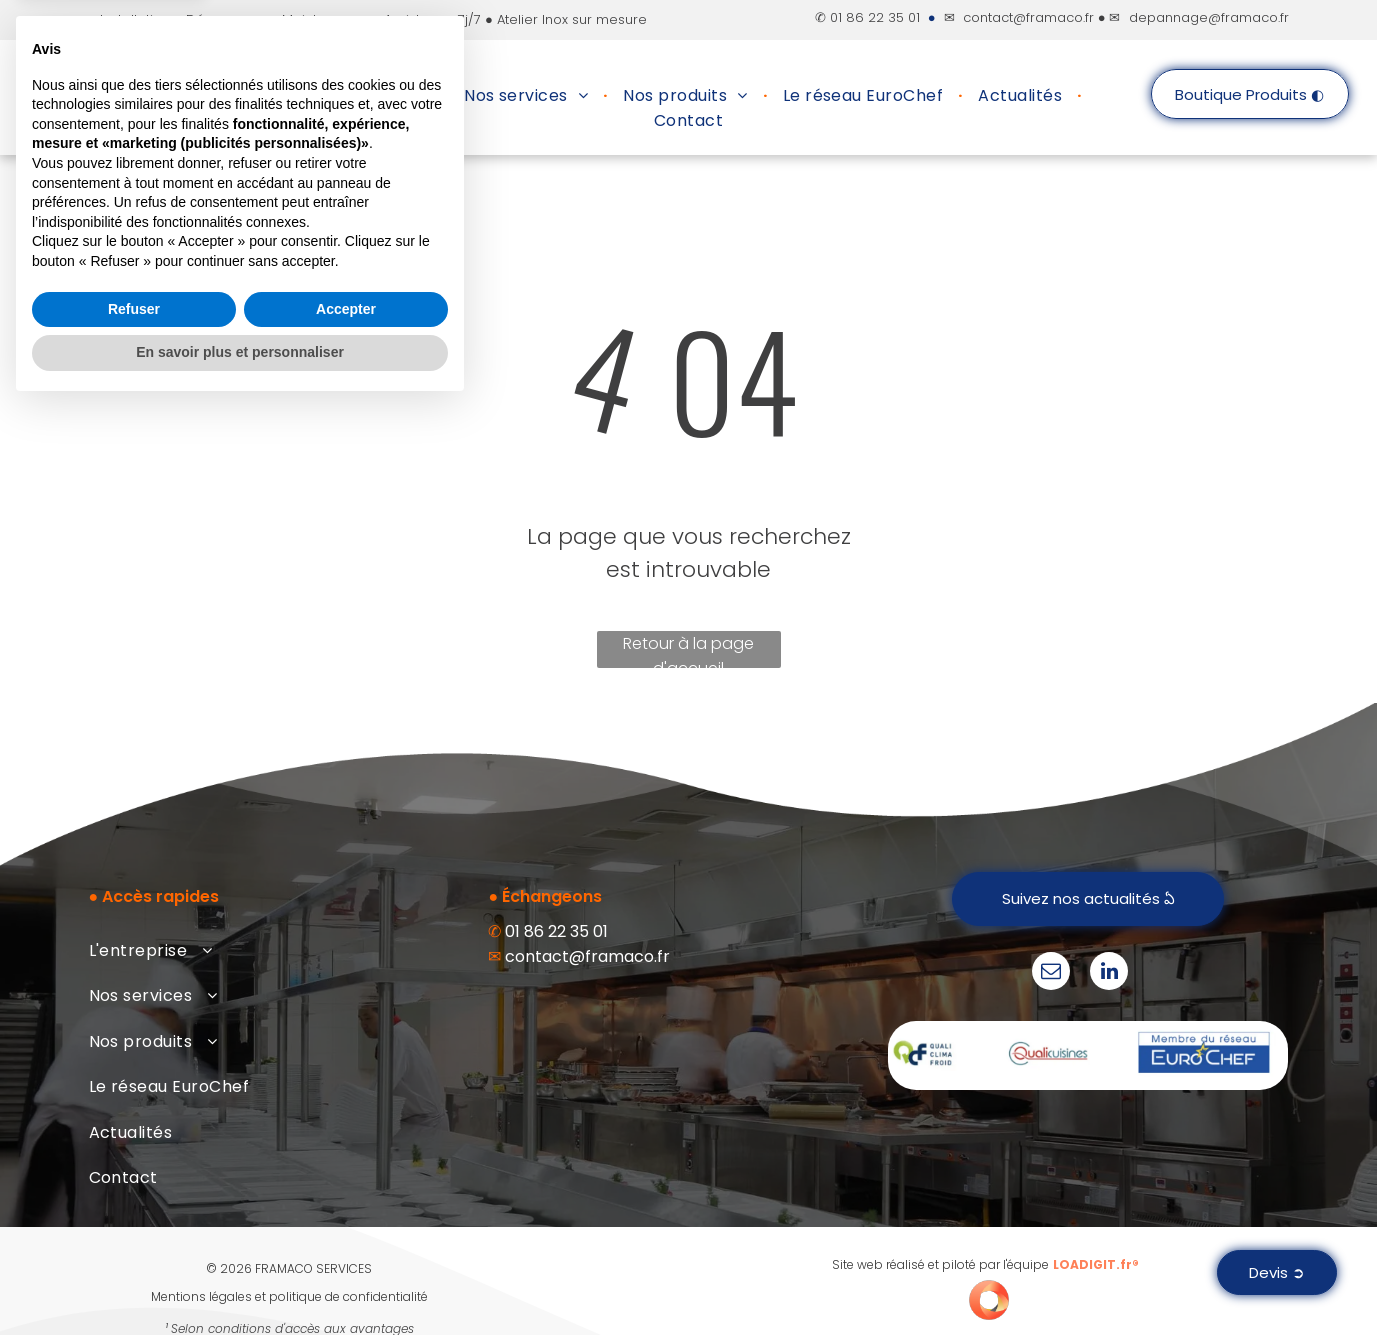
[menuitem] (372, 95)
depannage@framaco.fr (1209, 17)
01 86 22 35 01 (875, 17)
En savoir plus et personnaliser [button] (240, 1280)
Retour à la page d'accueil (688, 650)
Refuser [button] (134, 1237)
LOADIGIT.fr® (1096, 1264)
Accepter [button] (346, 1237)
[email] (1051, 973)
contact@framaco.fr (1028, 17)
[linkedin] (1109, 973)
